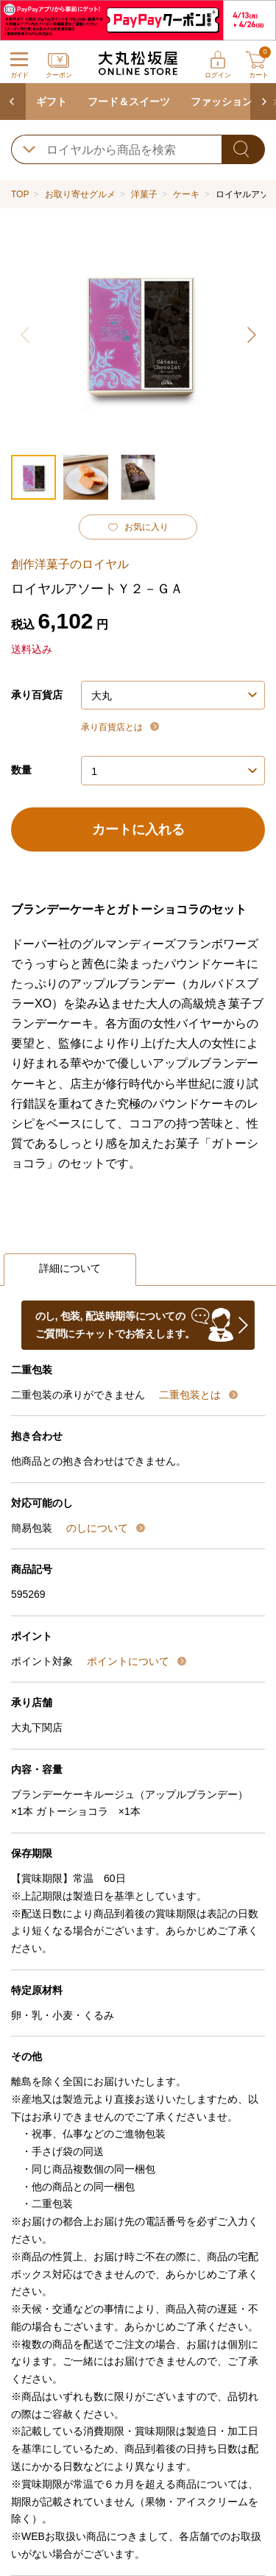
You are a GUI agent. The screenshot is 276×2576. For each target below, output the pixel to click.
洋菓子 (144, 194)
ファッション (221, 101)
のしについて (98, 1528)
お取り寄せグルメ (80, 194)
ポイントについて (129, 1661)
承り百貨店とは (113, 727)
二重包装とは (191, 1395)
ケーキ (186, 194)
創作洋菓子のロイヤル (70, 564)
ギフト (51, 101)
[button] (250, 335)
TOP (20, 194)
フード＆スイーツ (129, 101)
